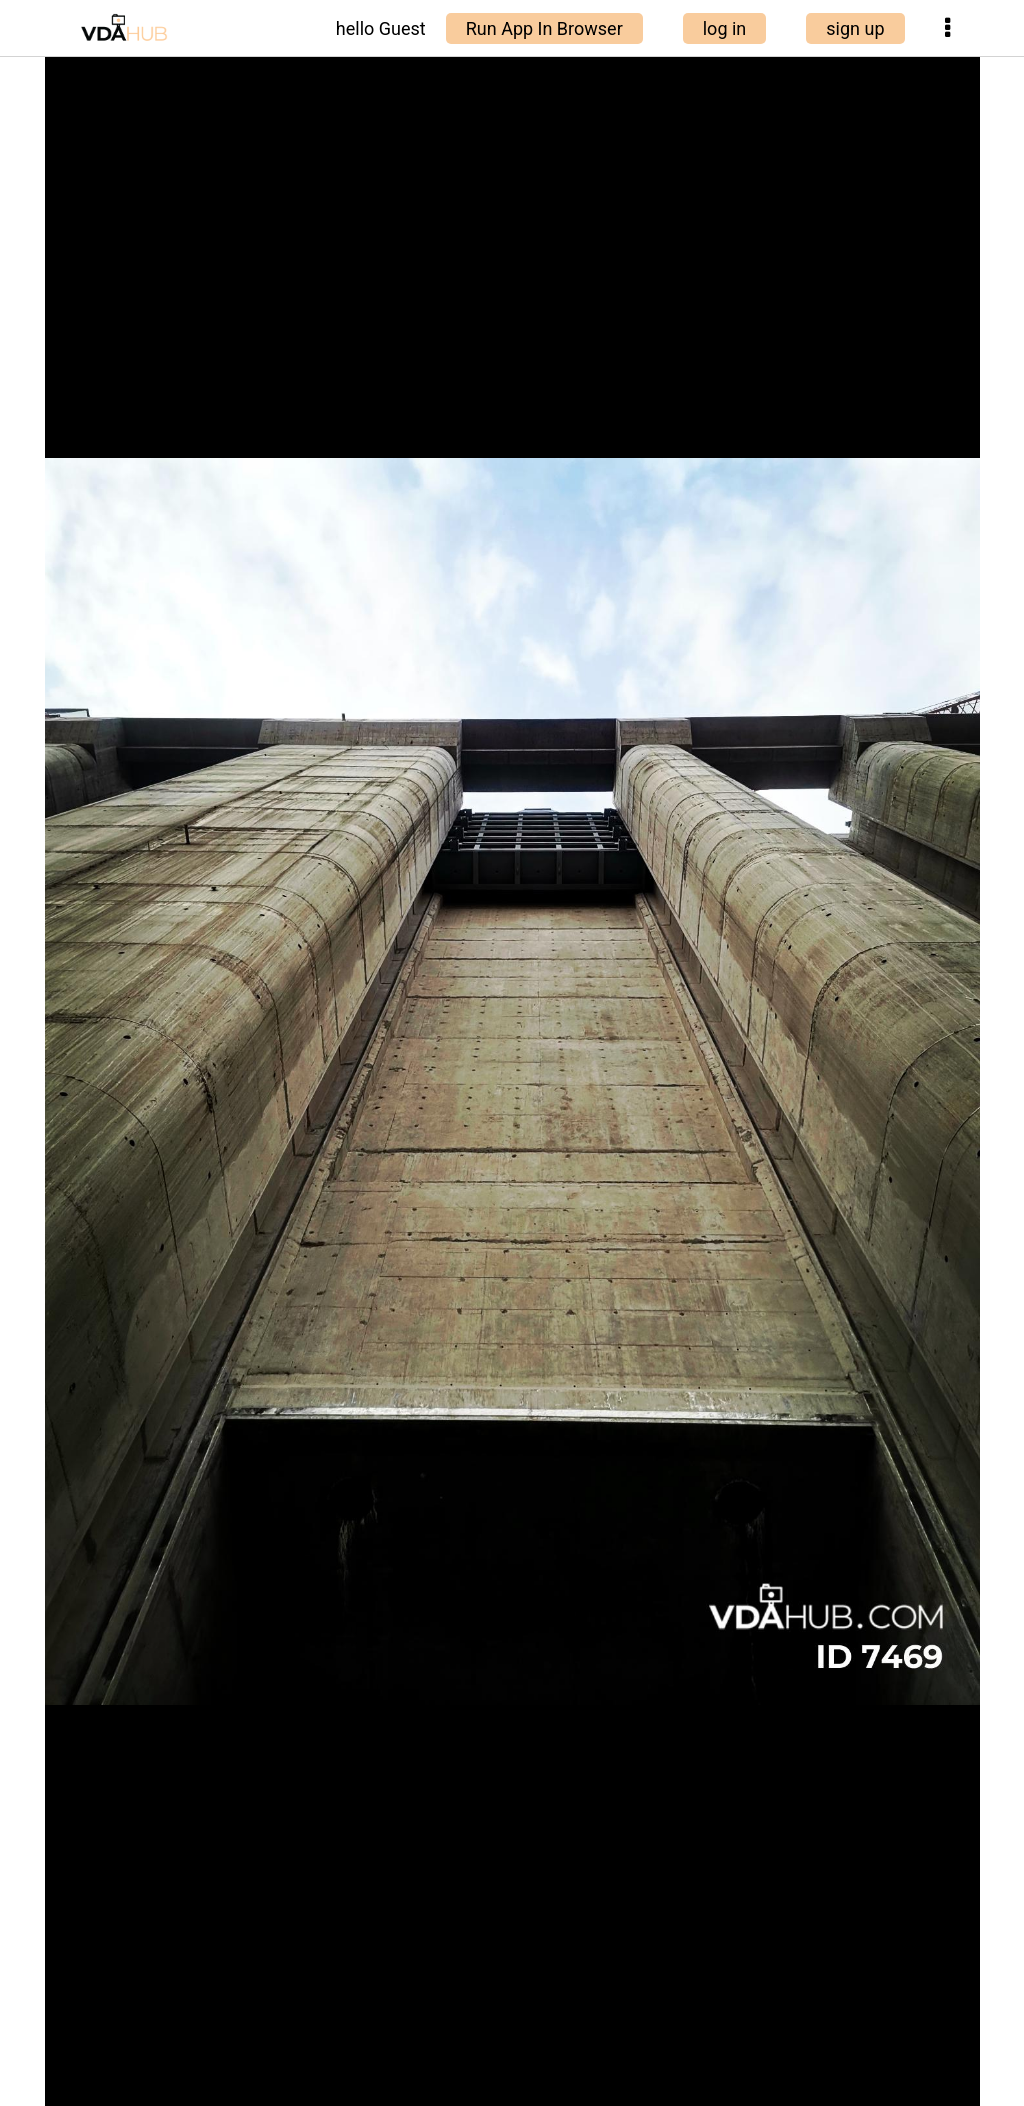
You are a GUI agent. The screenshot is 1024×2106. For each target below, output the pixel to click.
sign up (855, 28)
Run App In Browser (544, 28)
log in (725, 28)
